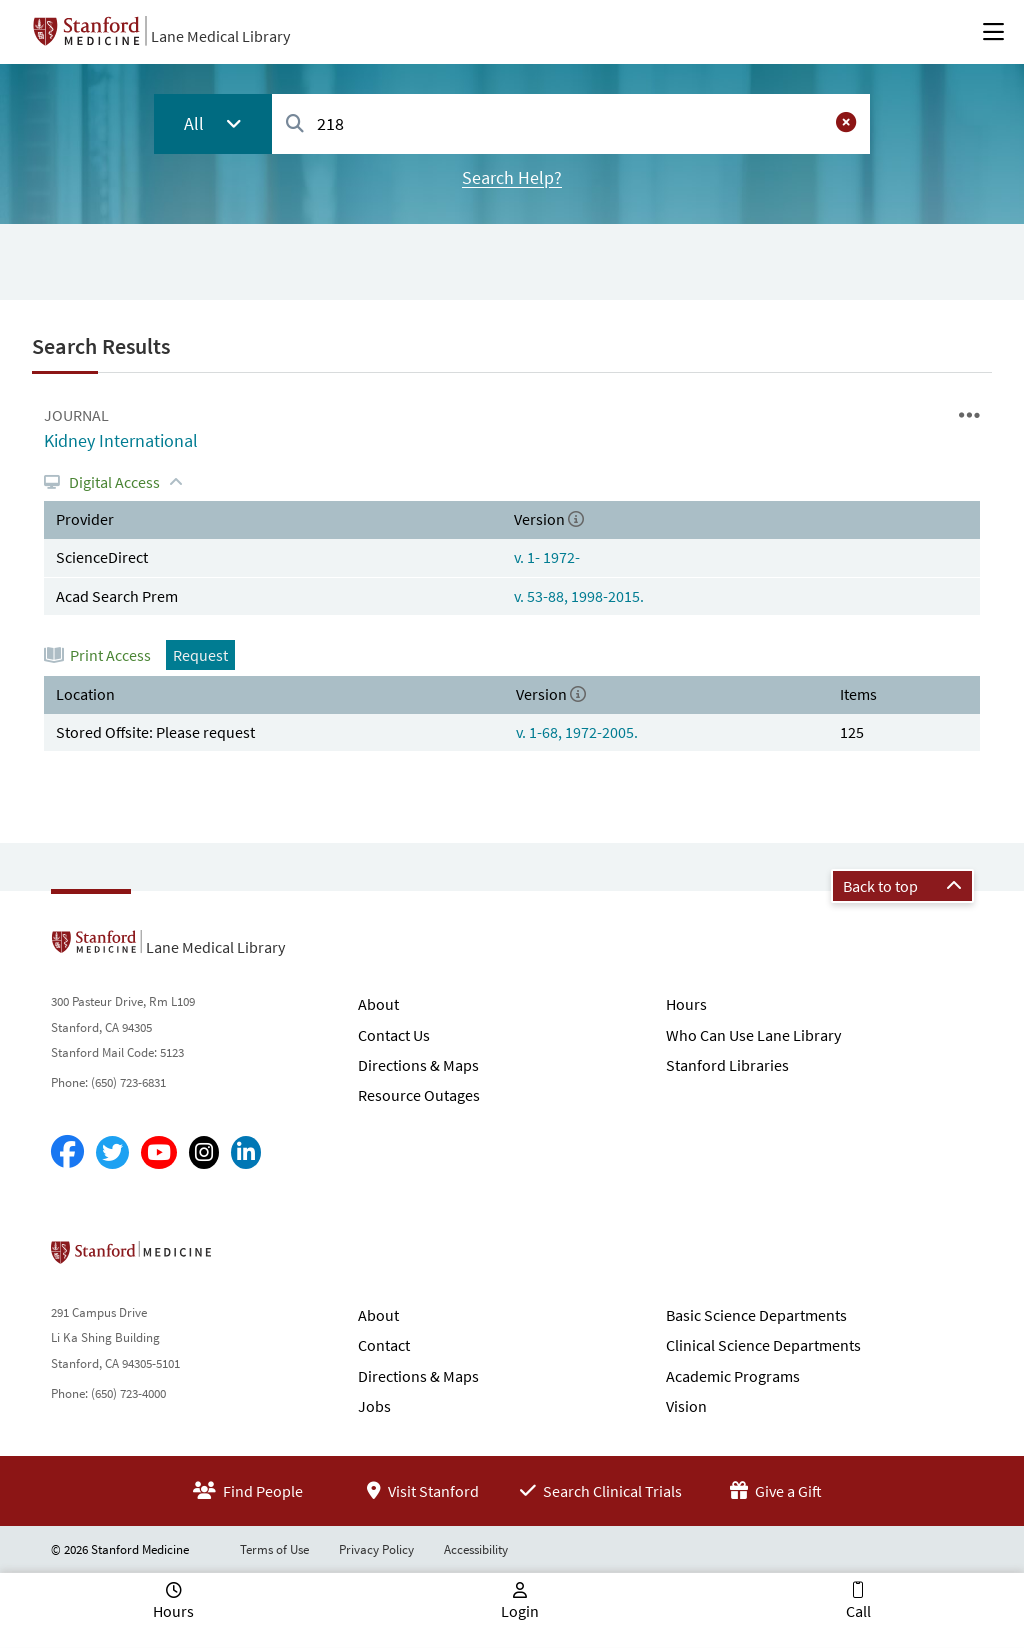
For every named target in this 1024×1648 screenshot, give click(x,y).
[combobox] (571, 123)
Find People (248, 1491)
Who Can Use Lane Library (753, 1035)
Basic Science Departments (756, 1315)
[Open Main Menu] (993, 32)
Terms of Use (274, 1549)
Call (858, 1611)
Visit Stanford (423, 1491)
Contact (384, 1345)
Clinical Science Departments (763, 1345)
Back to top (902, 886)
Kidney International (121, 440)
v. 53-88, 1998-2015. (579, 596)
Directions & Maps (418, 1065)
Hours (686, 1004)
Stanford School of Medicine (246, 1258)
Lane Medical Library (220, 36)
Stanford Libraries (727, 1065)
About (378, 1004)
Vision (686, 1406)
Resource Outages (419, 1095)
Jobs (374, 1406)
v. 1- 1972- (547, 557)
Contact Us (394, 1035)
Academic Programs (733, 1376)
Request (200, 655)
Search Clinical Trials (601, 1491)
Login (520, 1611)
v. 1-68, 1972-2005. (577, 732)
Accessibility (476, 1549)
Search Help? (512, 177)
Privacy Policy (376, 1549)
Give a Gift (776, 1491)
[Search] (295, 124)
